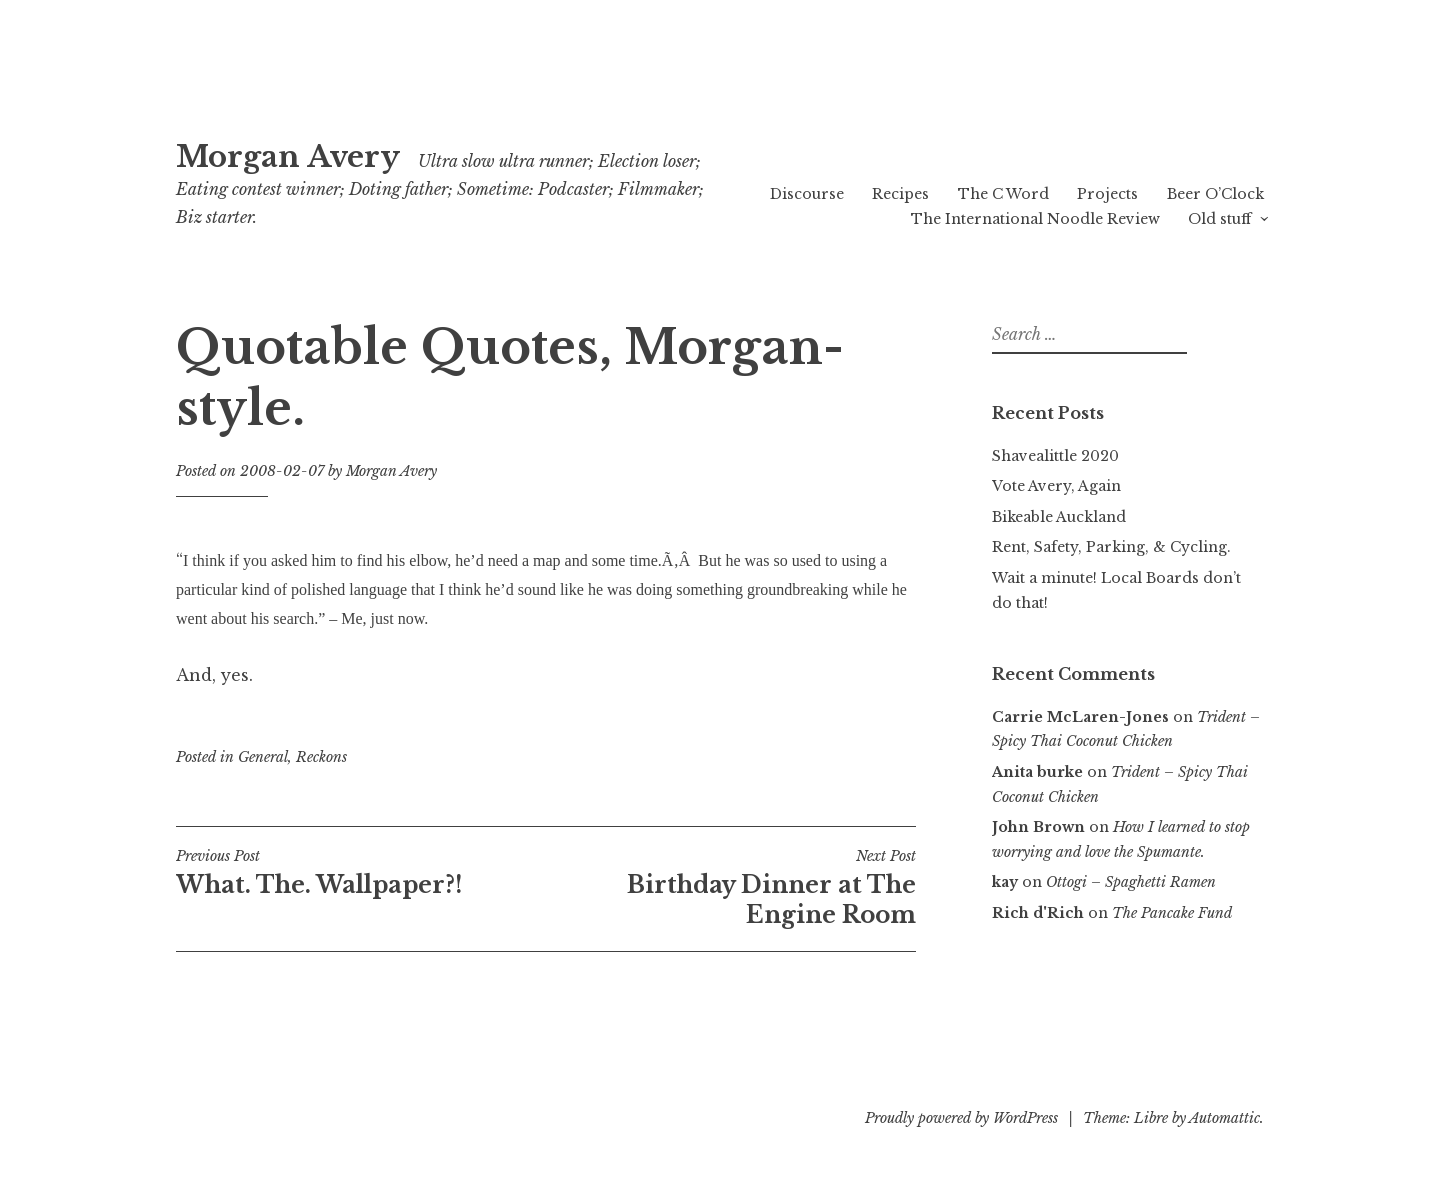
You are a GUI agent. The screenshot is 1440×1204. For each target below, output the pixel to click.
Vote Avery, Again (1056, 486)
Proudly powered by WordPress (961, 1118)
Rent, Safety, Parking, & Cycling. (1111, 547)
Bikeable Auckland (1059, 517)
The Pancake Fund (1172, 913)
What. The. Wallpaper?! (361, 873)
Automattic (1224, 1118)
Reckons (321, 757)
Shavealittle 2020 (1055, 456)
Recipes (900, 194)
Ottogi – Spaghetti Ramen (1131, 882)
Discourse (807, 194)
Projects (1107, 194)
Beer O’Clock (1215, 194)
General (263, 757)
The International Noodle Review (1035, 219)
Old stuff (1219, 219)
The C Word (1003, 194)
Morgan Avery (288, 157)
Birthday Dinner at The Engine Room (731, 888)
